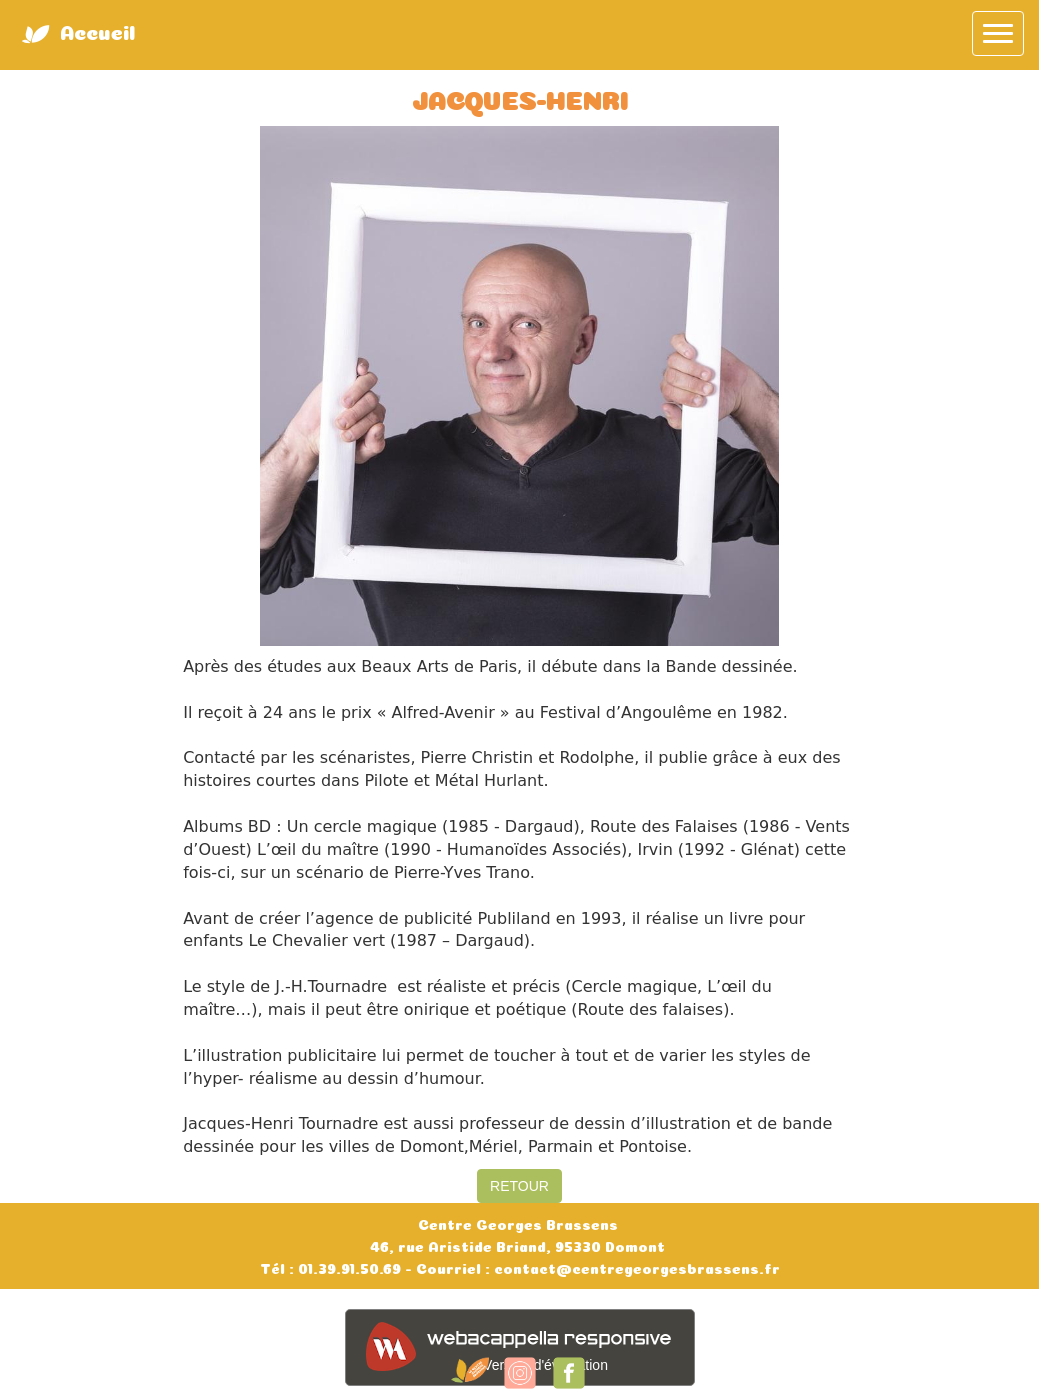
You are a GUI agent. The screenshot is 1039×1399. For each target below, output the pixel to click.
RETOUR (519, 1186)
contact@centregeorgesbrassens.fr (635, 1267)
